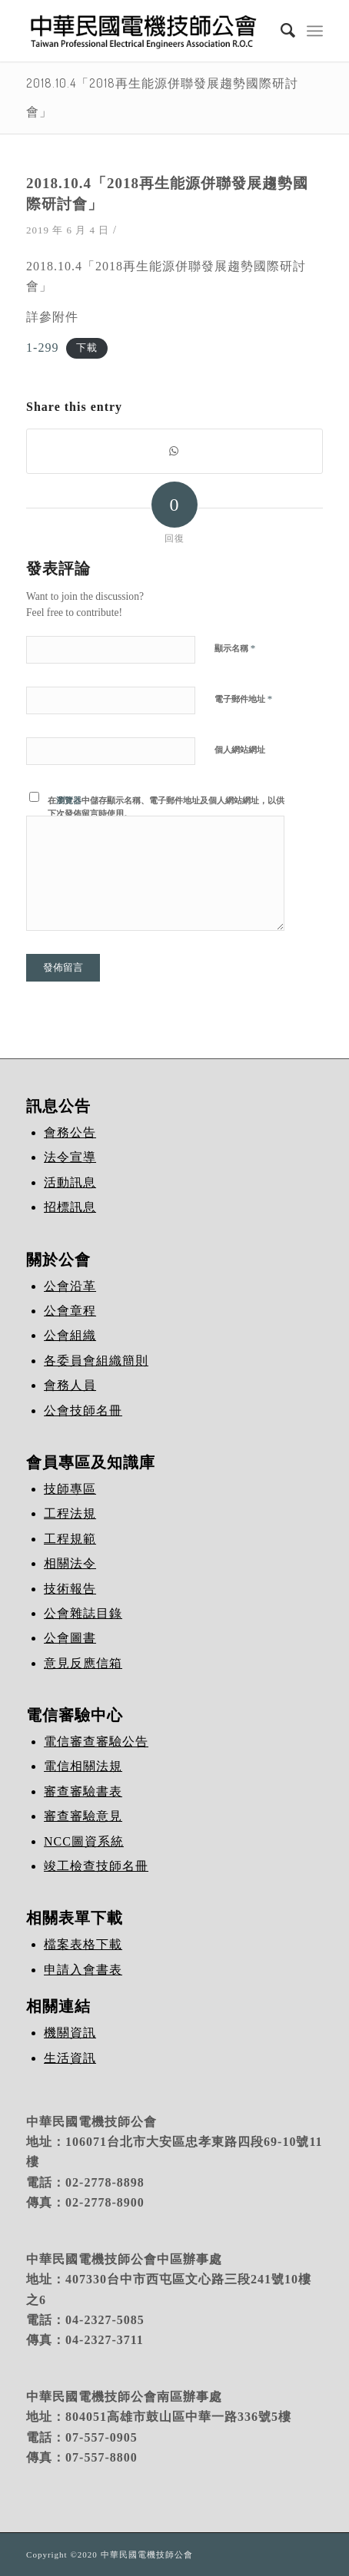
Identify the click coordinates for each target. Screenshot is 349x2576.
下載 (87, 348)
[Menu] (315, 30)
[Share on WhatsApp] (174, 451)
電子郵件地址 (243, 698)
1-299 (42, 347)
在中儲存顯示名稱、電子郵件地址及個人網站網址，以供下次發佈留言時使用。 (166, 807)
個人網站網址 (239, 749)
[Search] (280, 30)
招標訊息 (70, 1207)
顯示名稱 (234, 648)
